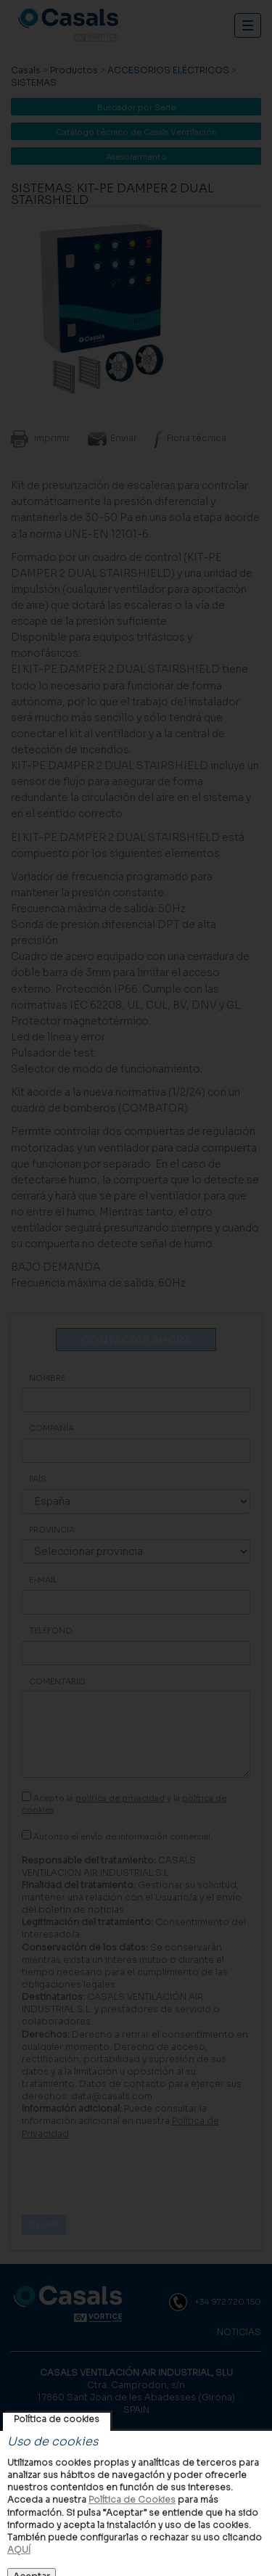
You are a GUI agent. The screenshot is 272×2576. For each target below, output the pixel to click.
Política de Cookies (132, 2499)
